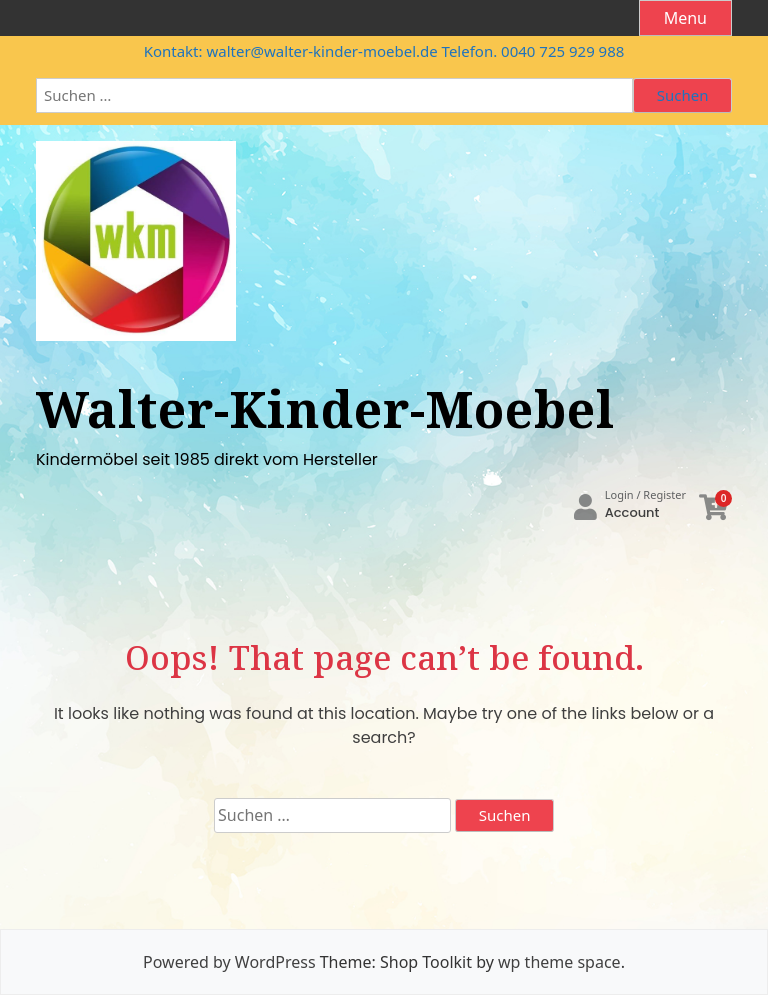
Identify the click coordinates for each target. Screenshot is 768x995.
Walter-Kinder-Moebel (325, 409)
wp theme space (559, 962)
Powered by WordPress (229, 962)
